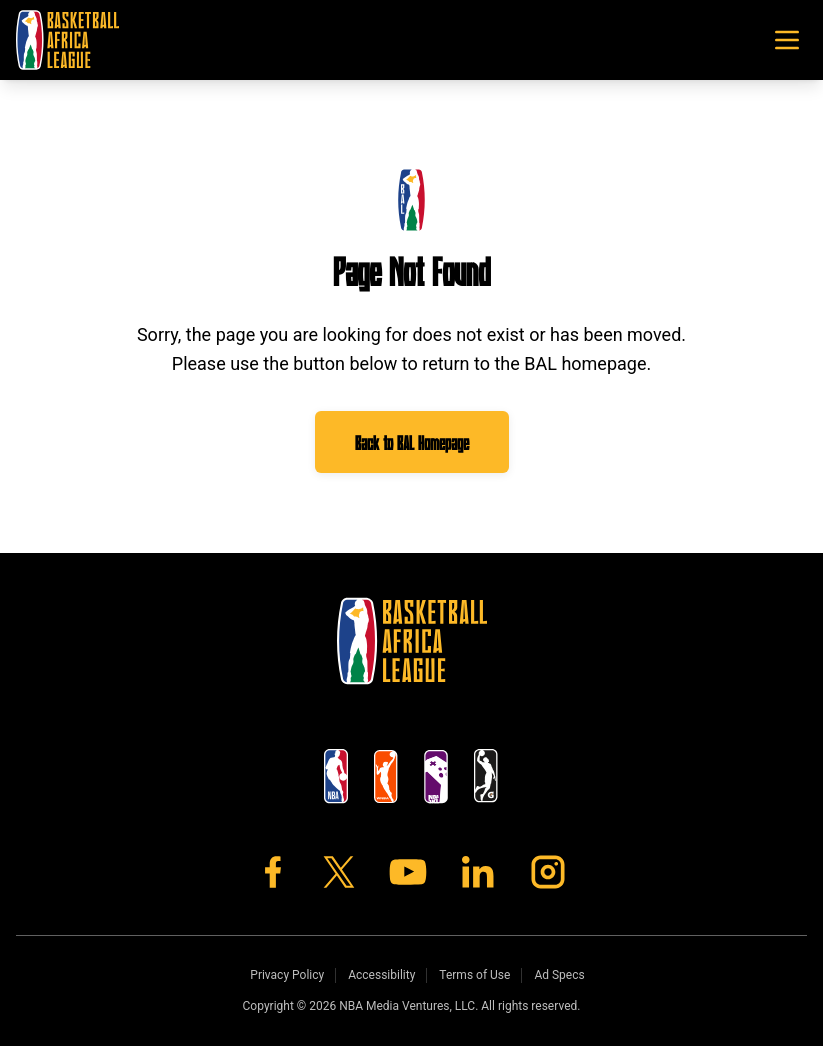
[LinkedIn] (478, 872)
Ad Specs (559, 975)
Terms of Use (474, 975)
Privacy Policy (287, 975)
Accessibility (381, 975)
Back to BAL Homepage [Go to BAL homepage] (412, 442)
